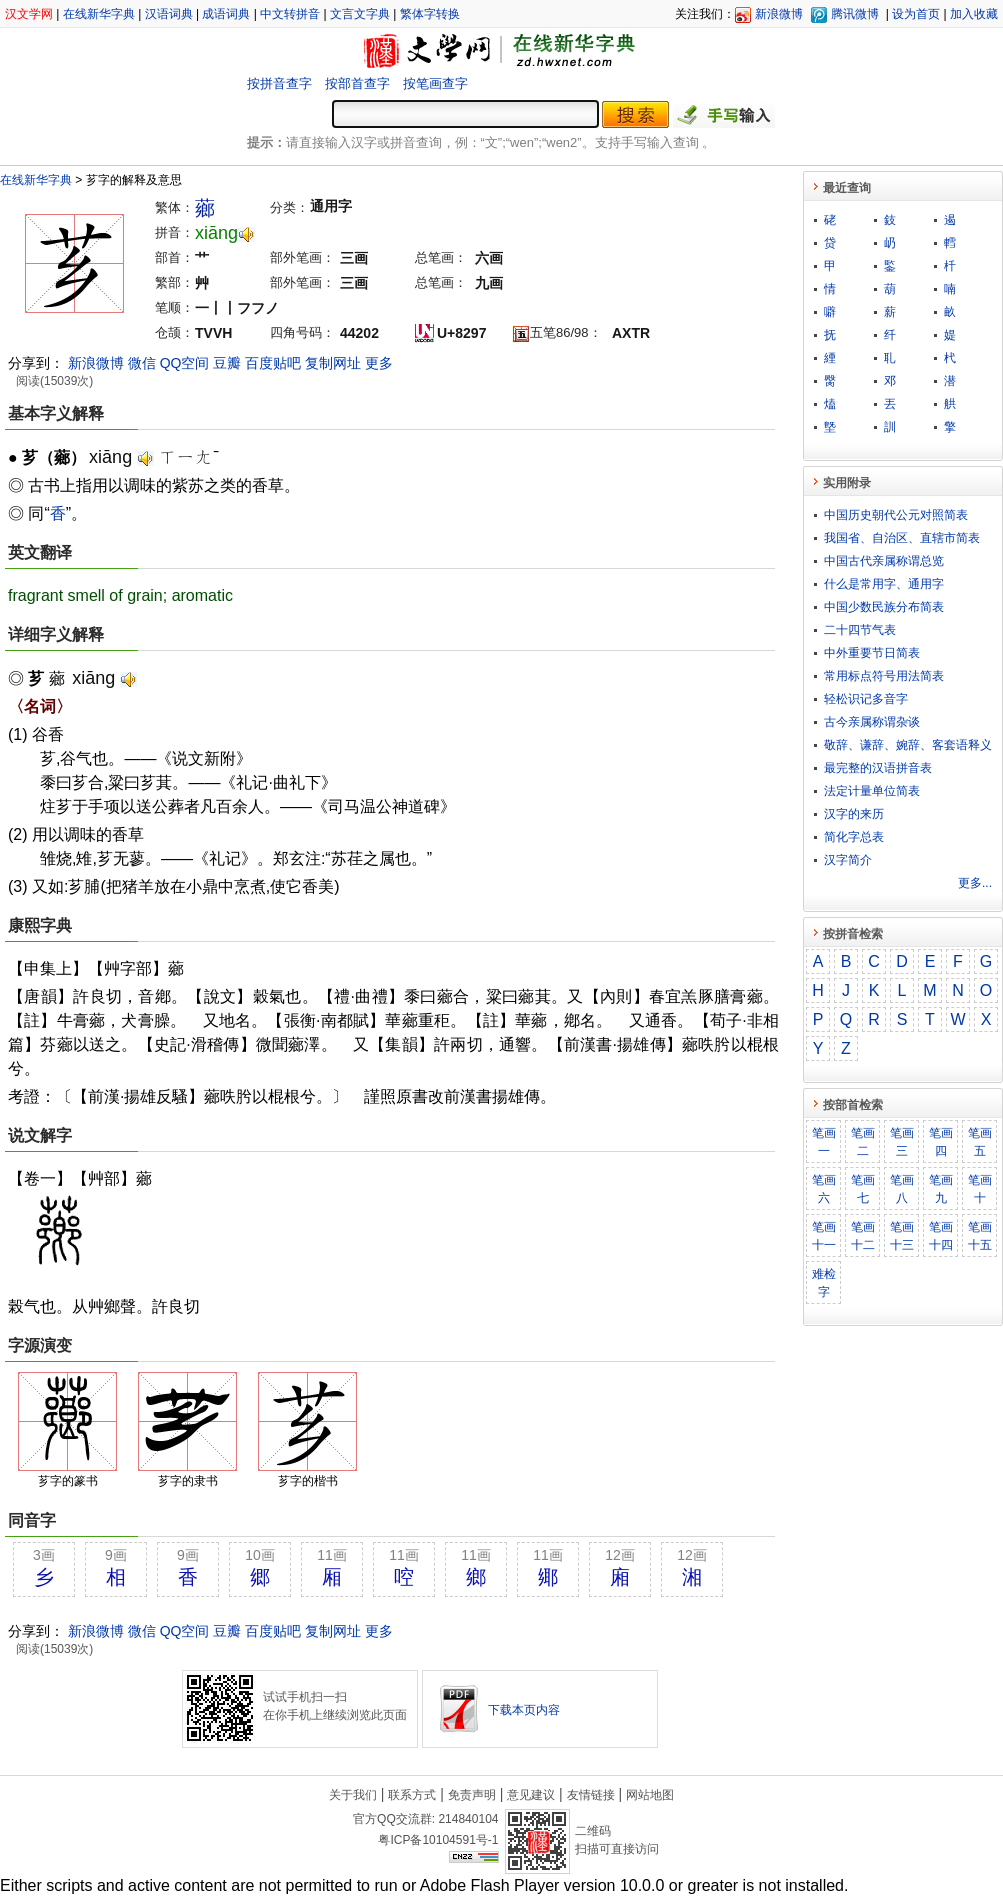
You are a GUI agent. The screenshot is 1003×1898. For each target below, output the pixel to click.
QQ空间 (185, 363)
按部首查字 (357, 83)
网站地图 (650, 1795)
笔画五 (980, 1142)
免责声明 (472, 1795)
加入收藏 (974, 14)
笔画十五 (980, 1236)
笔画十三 (902, 1236)
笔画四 (941, 1142)
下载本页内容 (524, 1710)
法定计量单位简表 (872, 791)
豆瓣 (227, 363)
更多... (975, 883)
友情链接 (591, 1795)
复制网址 (333, 363)
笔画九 (941, 1189)
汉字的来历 (854, 814)
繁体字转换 (430, 14)
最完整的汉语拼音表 (878, 768)
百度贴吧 (273, 363)
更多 (379, 363)
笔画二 (863, 1142)
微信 (142, 363)
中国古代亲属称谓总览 (884, 561)
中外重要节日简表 (872, 653)
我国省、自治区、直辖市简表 (902, 538)
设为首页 (916, 14)
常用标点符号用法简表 (884, 676)
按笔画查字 (435, 83)
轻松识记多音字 (866, 699)
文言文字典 (360, 14)
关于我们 (353, 1795)
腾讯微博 (855, 14)
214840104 (468, 1819)
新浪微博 (779, 14)
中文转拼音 (290, 14)
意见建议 (531, 1795)
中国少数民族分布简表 (884, 607)
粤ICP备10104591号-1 (438, 1840)
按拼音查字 (279, 83)
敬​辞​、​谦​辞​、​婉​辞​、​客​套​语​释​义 (908, 745)
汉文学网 (29, 14)
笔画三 (902, 1142)
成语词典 (226, 14)
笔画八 (902, 1189)
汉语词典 (169, 14)
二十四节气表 (860, 630)
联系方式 (412, 1795)
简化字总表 (854, 837)
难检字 (824, 1283)
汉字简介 (848, 860)
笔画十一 (824, 1236)
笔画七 (863, 1189)
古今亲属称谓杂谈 (872, 722)
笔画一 (824, 1142)
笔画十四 (941, 1236)
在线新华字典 (99, 14)
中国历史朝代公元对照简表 (896, 515)
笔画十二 (863, 1236)
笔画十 (980, 1189)
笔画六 (824, 1189)
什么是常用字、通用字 (884, 584)
